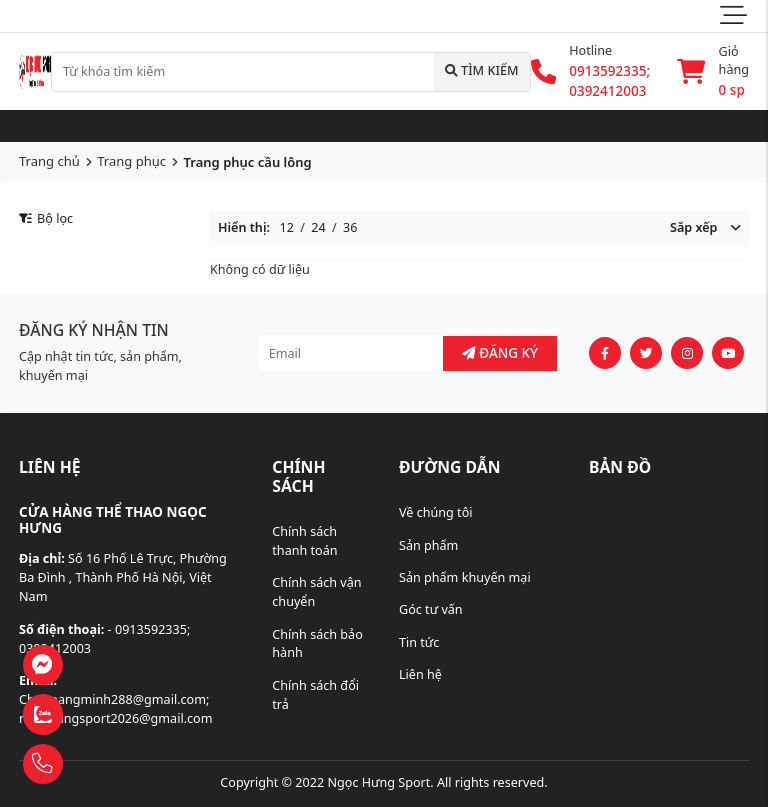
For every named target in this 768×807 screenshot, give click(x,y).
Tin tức (419, 642)
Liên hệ (420, 674)
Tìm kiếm (482, 70)
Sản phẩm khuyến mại (465, 577)
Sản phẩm (428, 545)
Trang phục (131, 161)
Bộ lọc (46, 218)
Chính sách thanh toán (304, 541)
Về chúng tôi (436, 512)
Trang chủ (49, 161)
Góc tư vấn (431, 609)
